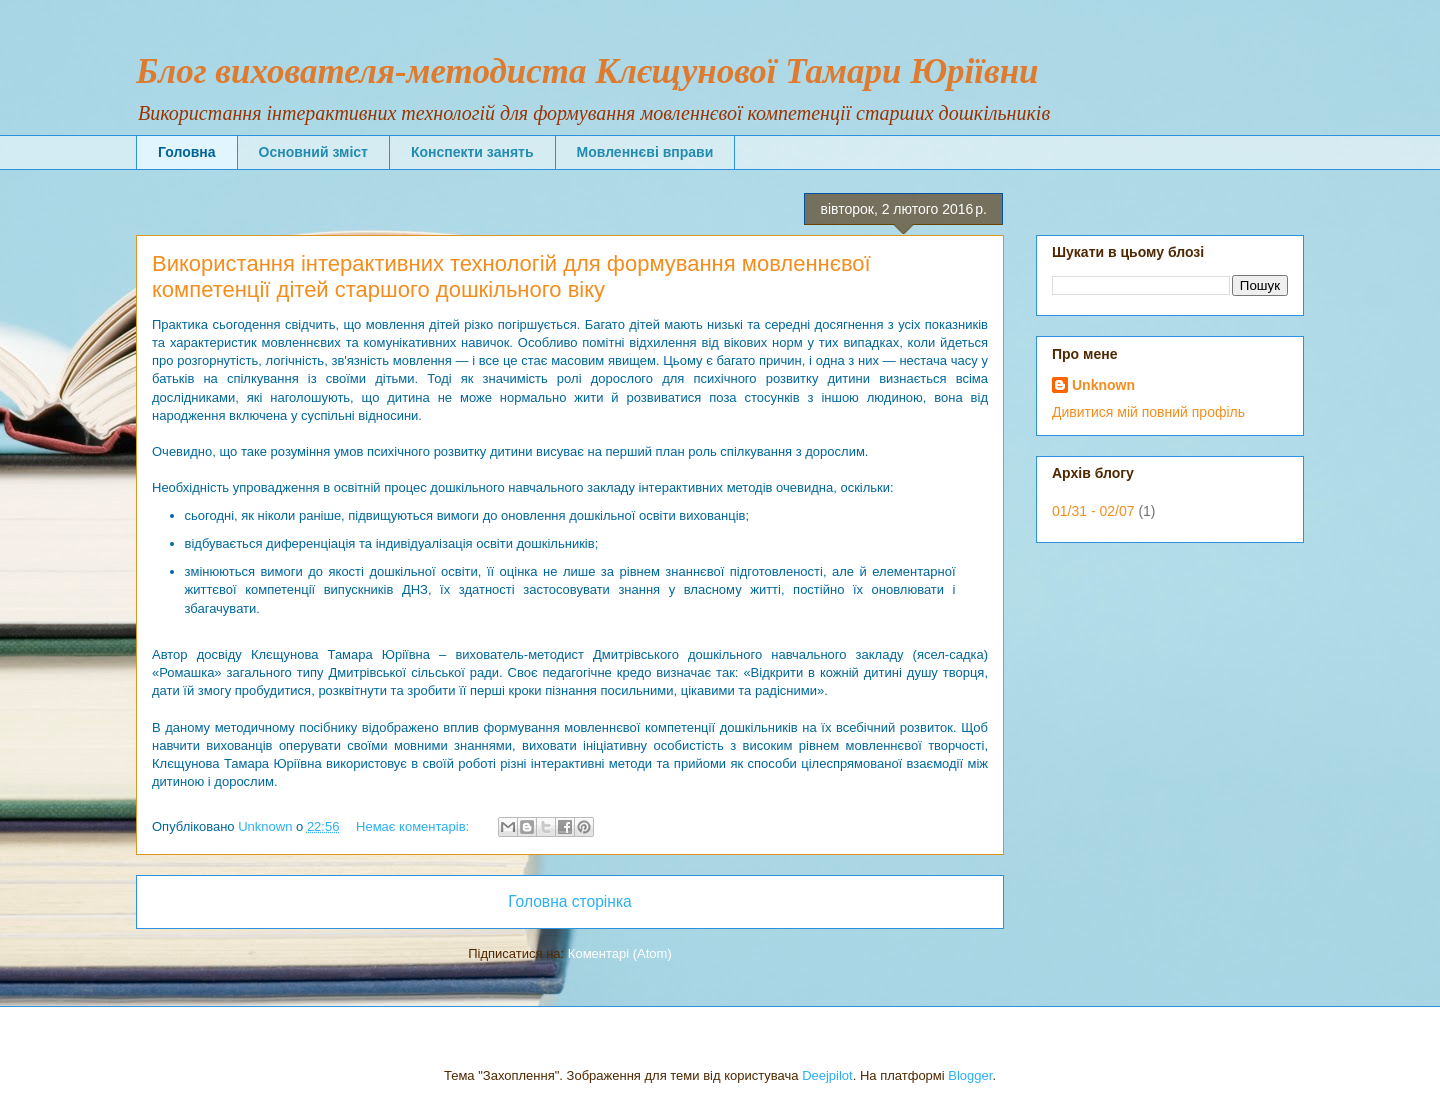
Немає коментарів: (414, 826)
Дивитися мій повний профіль (1148, 412)
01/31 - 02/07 (1093, 511)
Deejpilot (827, 1075)
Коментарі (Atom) (620, 953)
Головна (187, 152)
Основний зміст (313, 152)
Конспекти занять (472, 152)
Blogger (970, 1075)
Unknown (1103, 385)
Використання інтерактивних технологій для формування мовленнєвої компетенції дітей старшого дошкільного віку (511, 276)
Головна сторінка (570, 901)
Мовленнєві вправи (645, 152)
